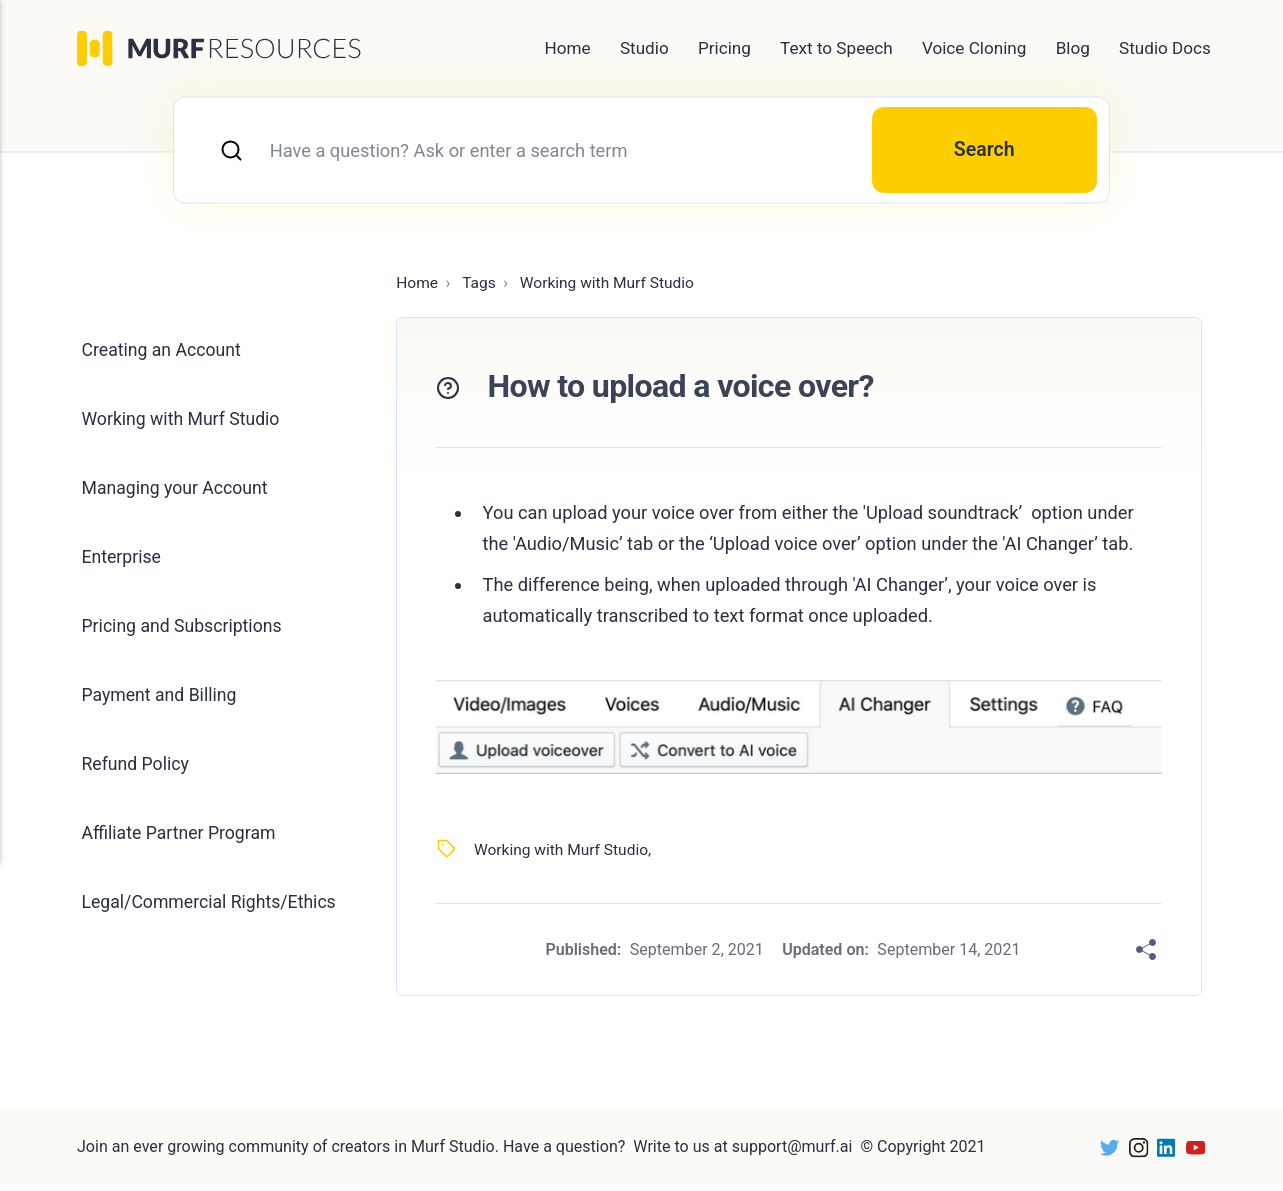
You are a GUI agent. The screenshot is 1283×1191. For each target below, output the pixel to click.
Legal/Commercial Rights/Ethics (157, 932)
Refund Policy (137, 776)
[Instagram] (1132, 1152)
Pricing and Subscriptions (185, 636)
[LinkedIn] (1161, 1152)
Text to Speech (836, 48)
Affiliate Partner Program (182, 846)
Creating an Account (164, 356)
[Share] (1146, 955)
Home (568, 48)
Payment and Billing (162, 706)
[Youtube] (1191, 1152)
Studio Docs (1165, 48)
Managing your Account (178, 496)
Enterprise (123, 566)
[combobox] (641, 152)
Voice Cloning (974, 48)
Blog (1073, 48)
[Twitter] (1102, 1152)
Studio (644, 48)
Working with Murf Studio (564, 853)
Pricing (724, 48)
